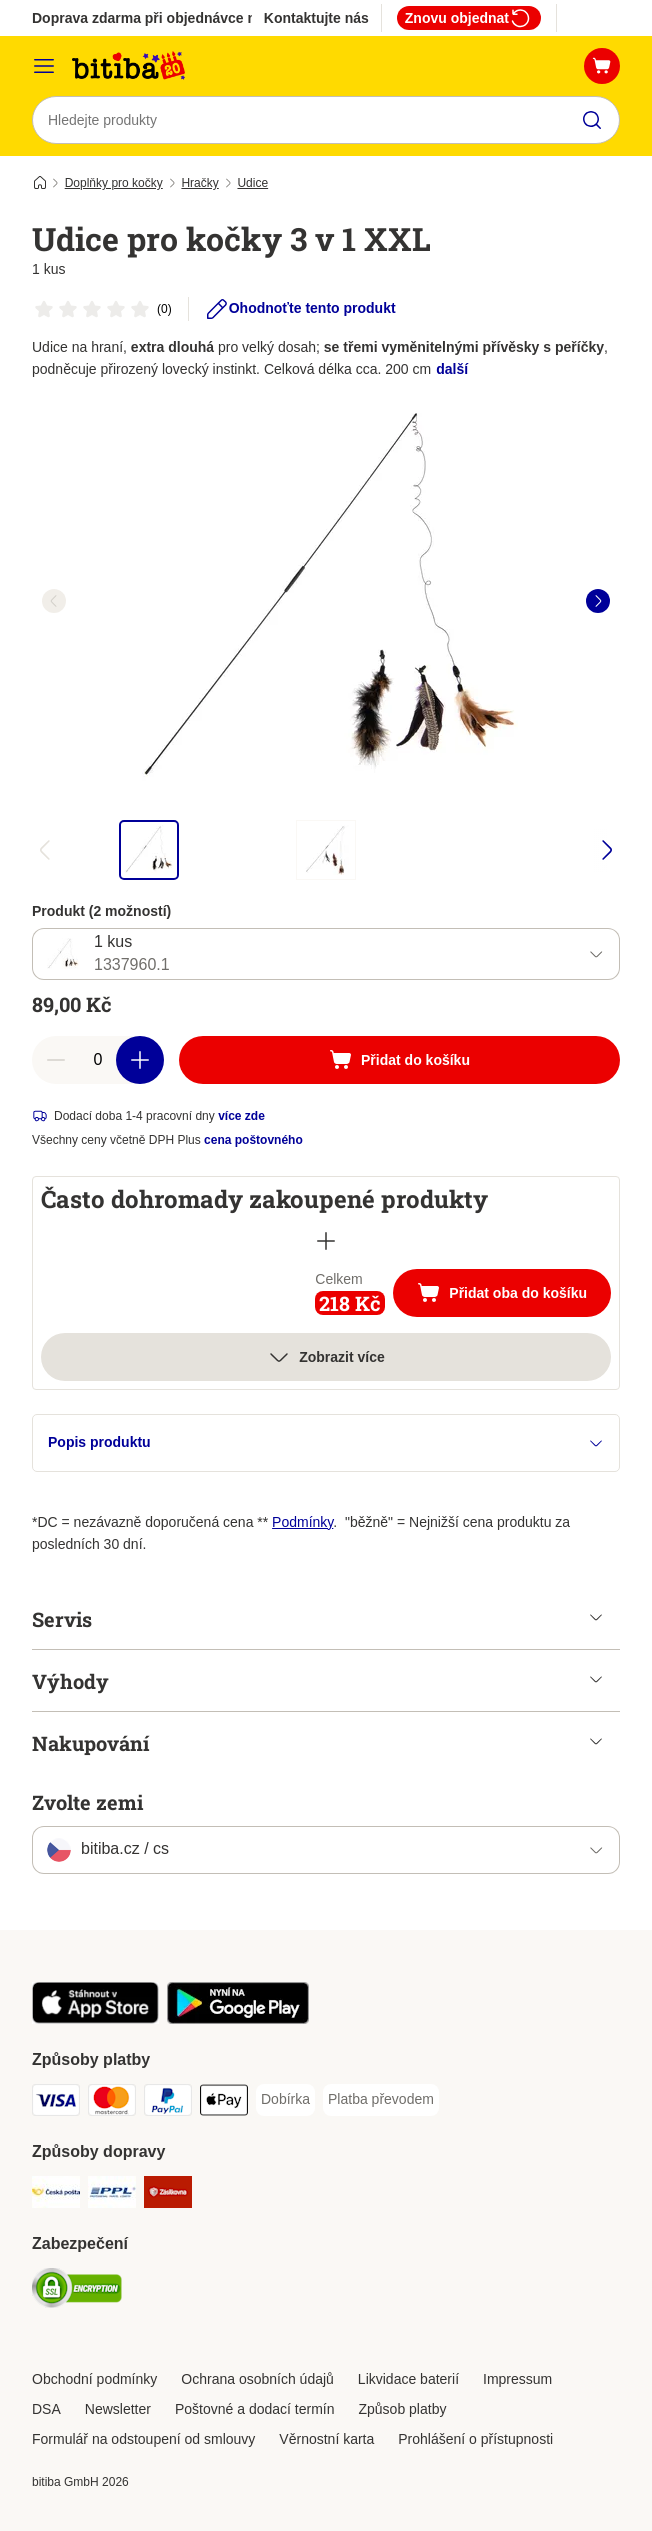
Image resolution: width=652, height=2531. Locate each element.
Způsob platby (402, 2409)
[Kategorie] (44, 66)
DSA (46, 2409)
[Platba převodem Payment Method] (381, 2100)
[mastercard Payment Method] (112, 2103)
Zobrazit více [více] (326, 1357)
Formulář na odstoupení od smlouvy (143, 2439)
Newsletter (118, 2409)
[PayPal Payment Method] (168, 2103)
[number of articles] (98, 1060)
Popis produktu (326, 1442)
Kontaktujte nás (316, 18)
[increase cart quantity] (140, 1060)
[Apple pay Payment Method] (224, 2103)
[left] (54, 601)
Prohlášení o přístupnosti (475, 2439)
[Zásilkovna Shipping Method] (168, 2195)
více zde (241, 1116)
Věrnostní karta (326, 2439)
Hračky (199, 183)
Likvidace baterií (408, 2379)
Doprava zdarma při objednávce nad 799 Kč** (182, 18)
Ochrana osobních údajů (257, 2379)
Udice (252, 183)
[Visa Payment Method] (56, 2103)
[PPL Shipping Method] (112, 2195)
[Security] (77, 2291)
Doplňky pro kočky (114, 183)
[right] (598, 601)
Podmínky (302, 1522)
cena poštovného (253, 1140)
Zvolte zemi (87, 1802)
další (452, 369)
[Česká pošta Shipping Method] (56, 2195)
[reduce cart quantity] (56, 1060)
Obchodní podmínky (94, 2379)
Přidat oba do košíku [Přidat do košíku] (514, 1295)
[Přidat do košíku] (399, 1060)
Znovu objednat (469, 18)
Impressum (517, 2379)
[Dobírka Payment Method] (285, 2100)
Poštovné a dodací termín (255, 2409)
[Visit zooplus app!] (95, 2019)
